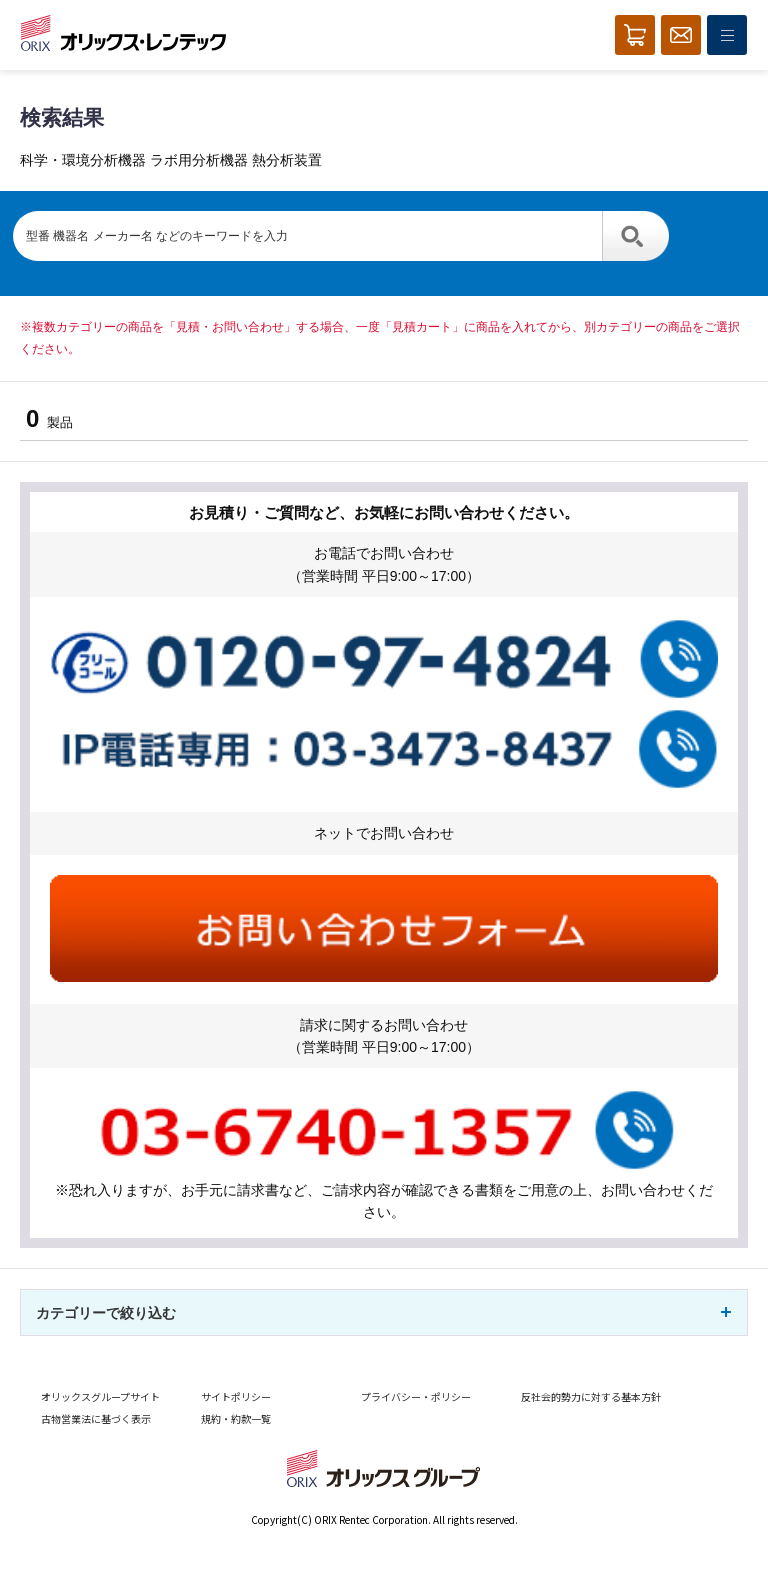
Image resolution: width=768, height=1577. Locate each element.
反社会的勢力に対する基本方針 (591, 1396)
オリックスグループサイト (100, 1396)
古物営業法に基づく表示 (96, 1418)
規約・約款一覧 (236, 1418)
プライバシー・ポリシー (416, 1396)
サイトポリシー (236, 1396)
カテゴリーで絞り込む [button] (106, 1313)
